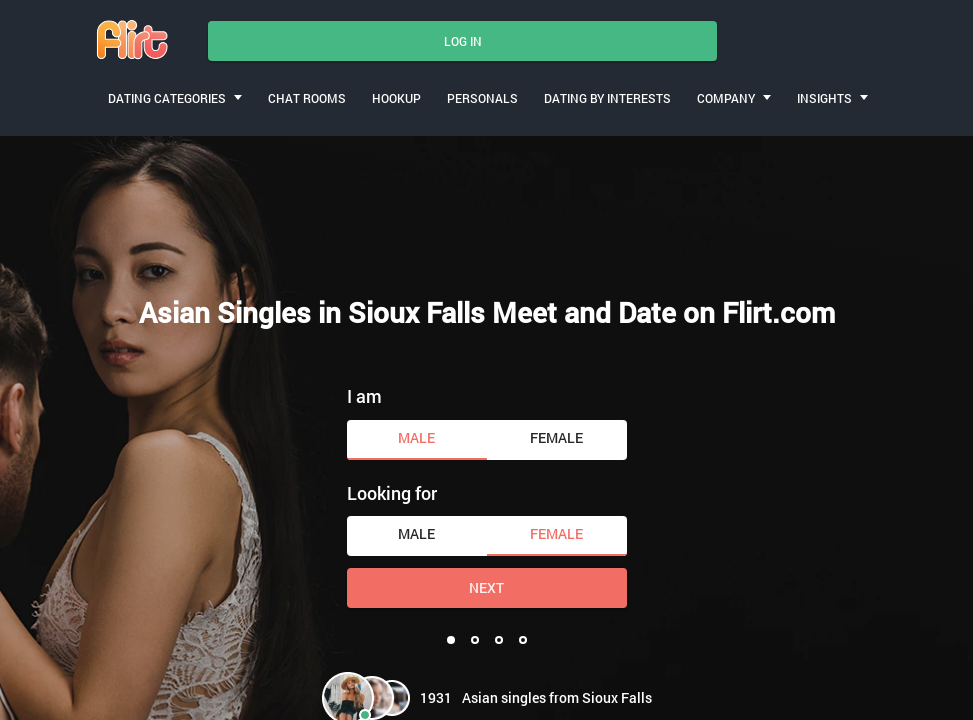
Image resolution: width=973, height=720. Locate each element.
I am (364, 396)
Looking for (392, 493)
